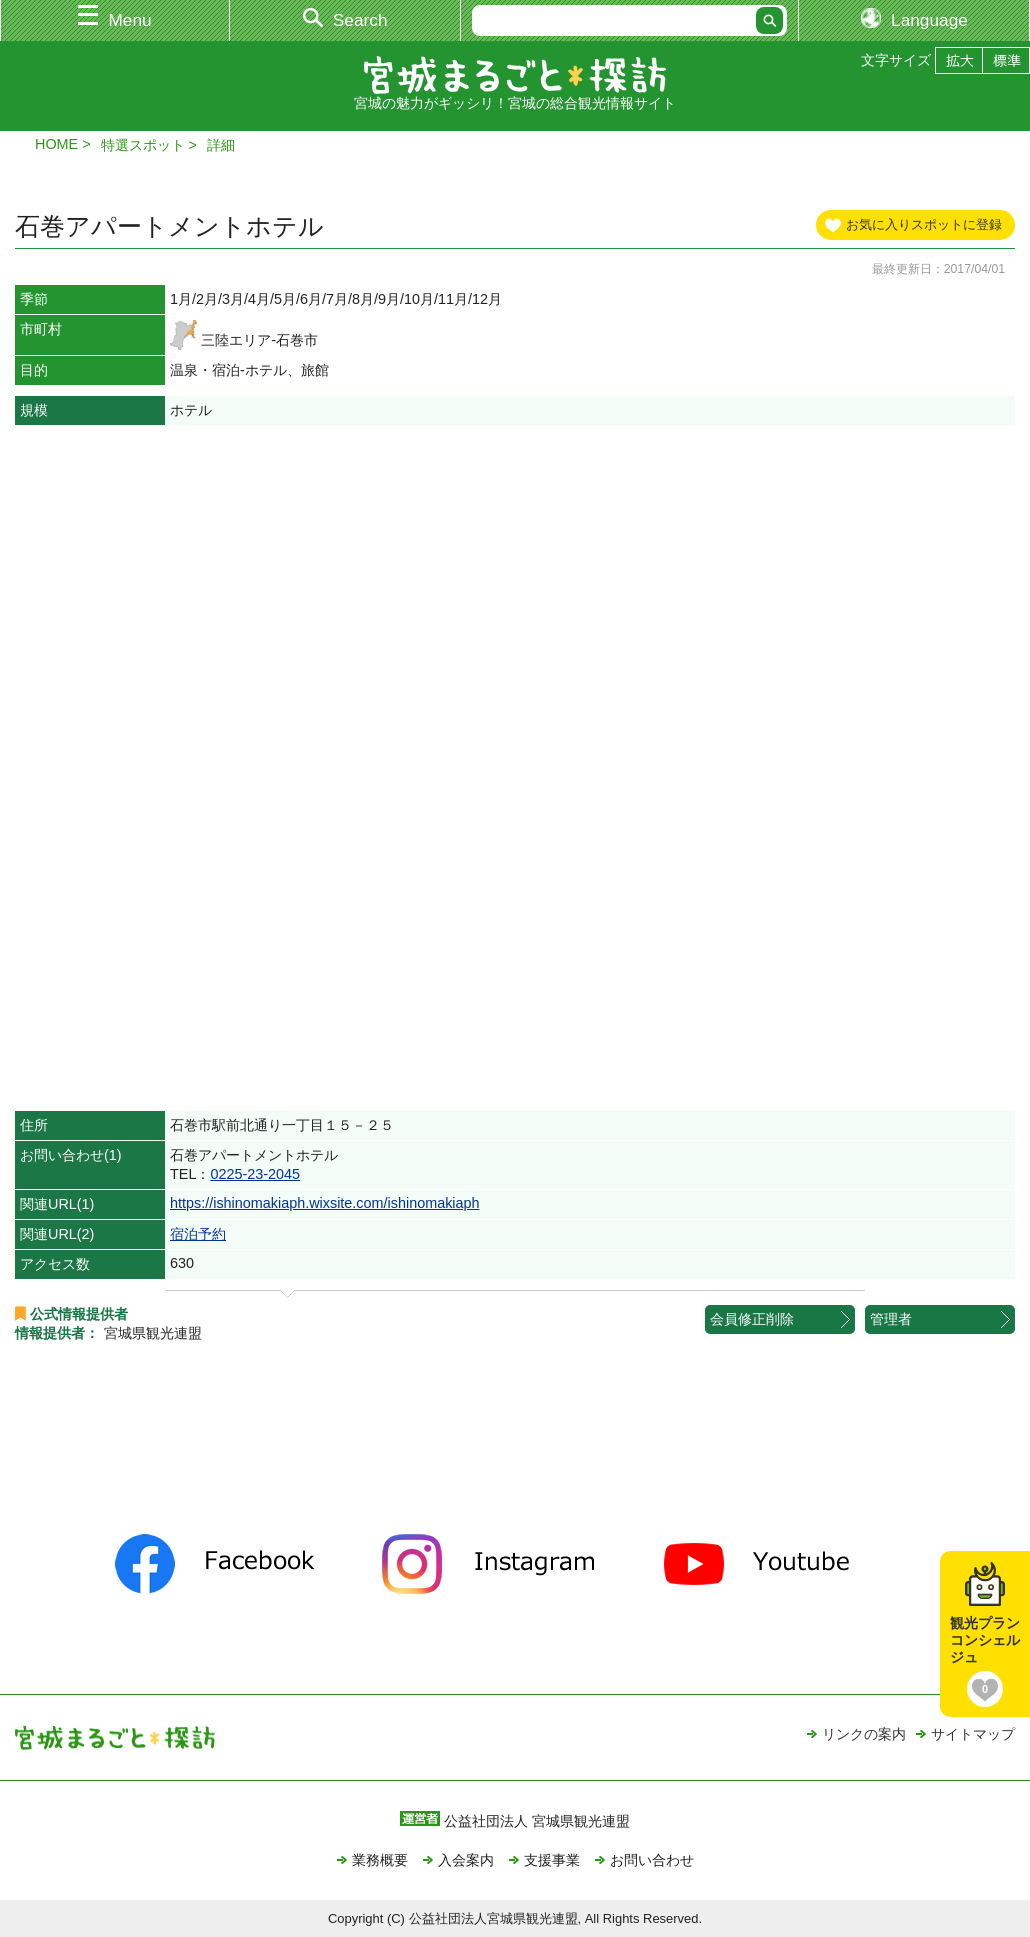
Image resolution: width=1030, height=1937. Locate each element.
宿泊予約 (198, 1234)
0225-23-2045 (255, 1174)
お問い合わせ (652, 1860)
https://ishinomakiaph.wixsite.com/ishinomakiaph (325, 1203)
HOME (56, 144)
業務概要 (380, 1860)
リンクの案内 (864, 1734)
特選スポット (143, 145)
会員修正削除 (752, 1319)
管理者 (891, 1319)
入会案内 (466, 1860)
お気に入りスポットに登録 (924, 224)
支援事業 (552, 1860)
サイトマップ (973, 1734)
